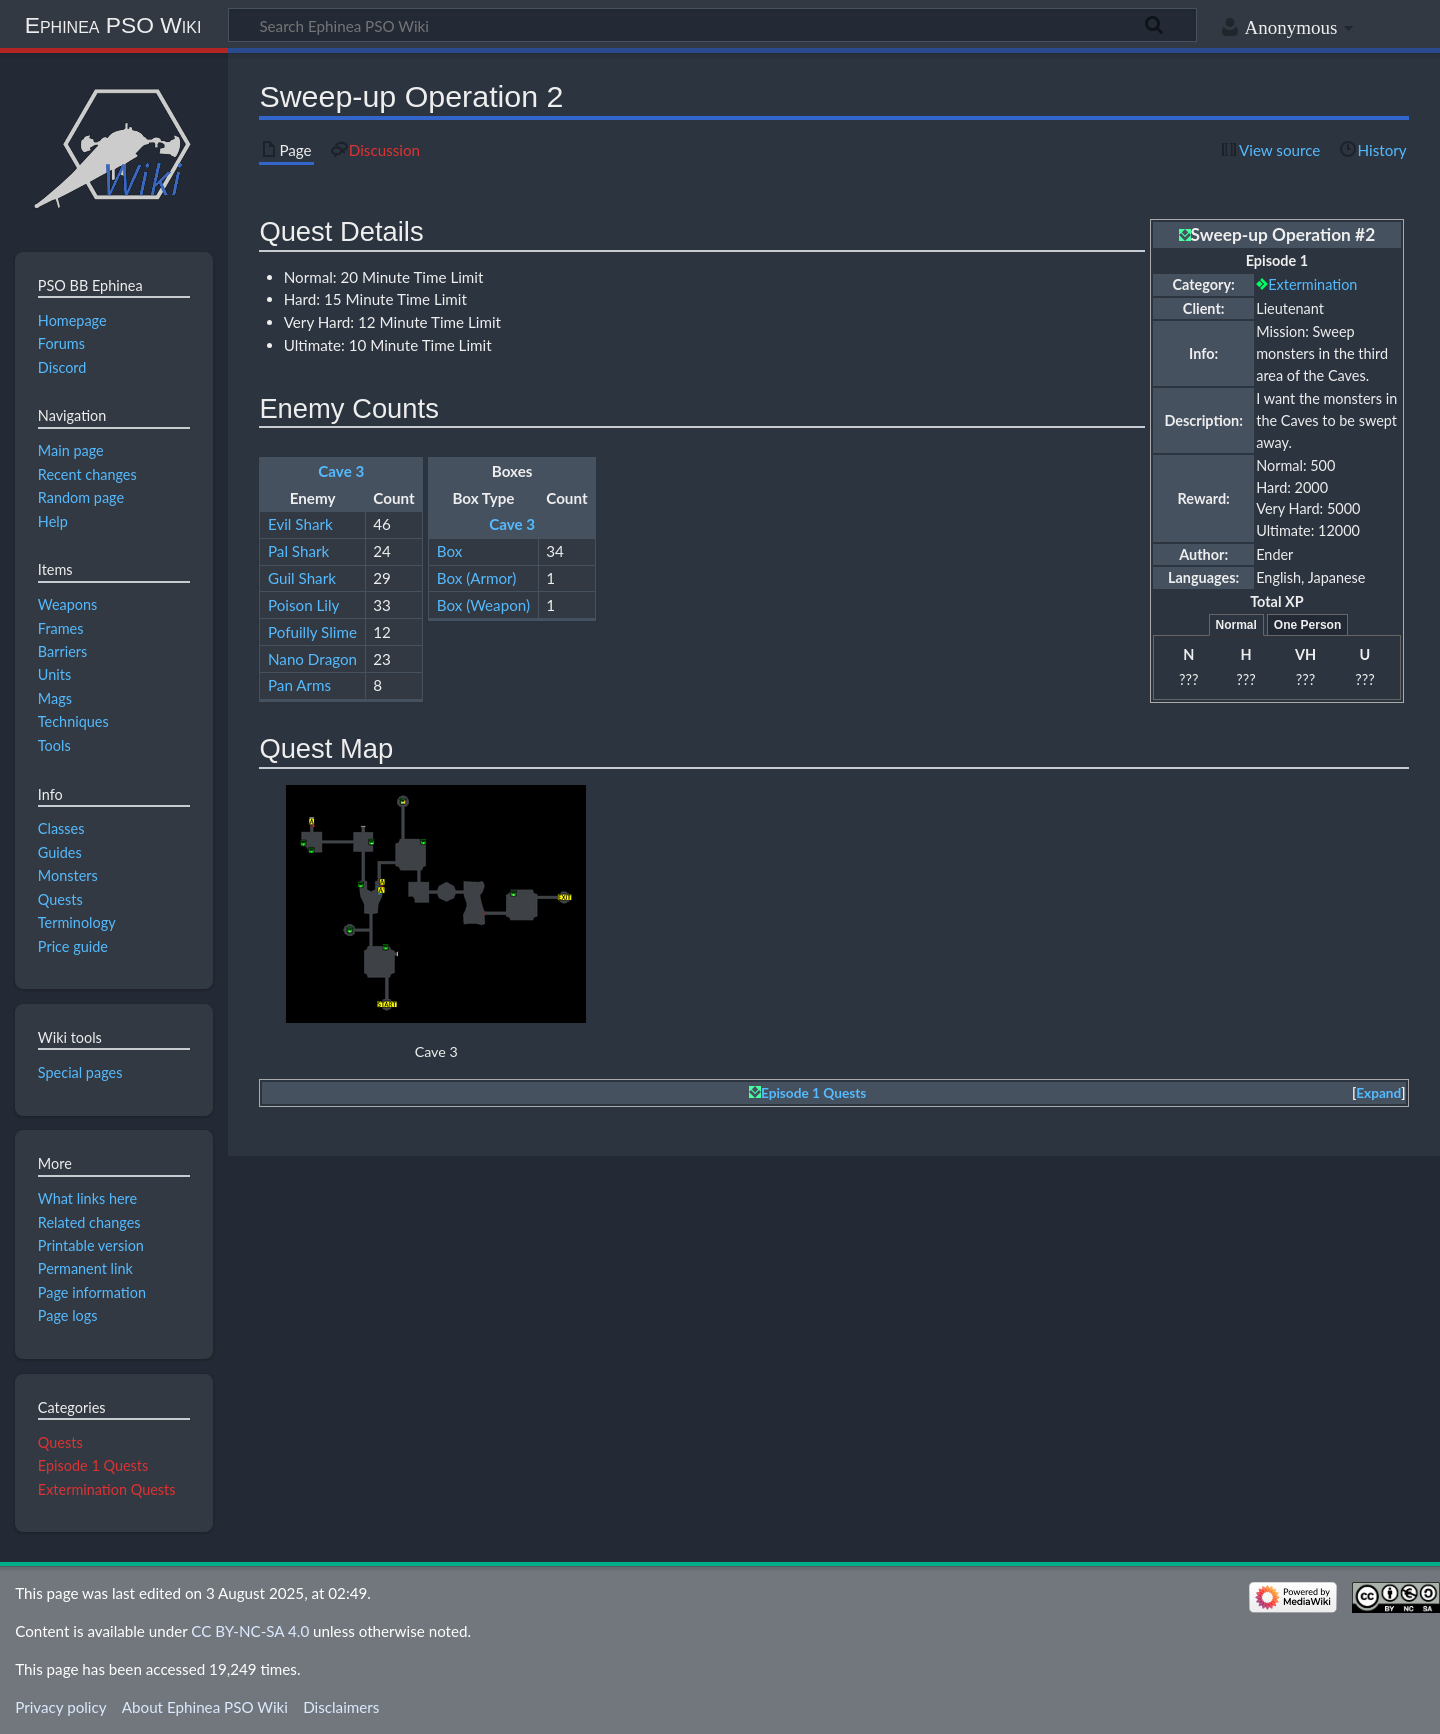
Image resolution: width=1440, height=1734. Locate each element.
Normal (1236, 625)
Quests (60, 1442)
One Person (1307, 625)
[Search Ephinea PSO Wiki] (712, 25)
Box (450, 551)
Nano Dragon (312, 659)
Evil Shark (300, 524)
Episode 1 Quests (813, 1093)
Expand (1378, 1093)
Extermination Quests (107, 1489)
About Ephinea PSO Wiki (205, 1707)
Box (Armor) (477, 578)
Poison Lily (303, 605)
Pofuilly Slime (312, 632)
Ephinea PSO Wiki (113, 25)
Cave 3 (341, 471)
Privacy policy (60, 1707)
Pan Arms (299, 685)
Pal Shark (298, 551)
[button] (1379, 1093)
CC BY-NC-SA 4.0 (250, 1631)
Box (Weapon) (483, 605)
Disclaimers (341, 1707)
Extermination (1312, 284)
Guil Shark (302, 578)
